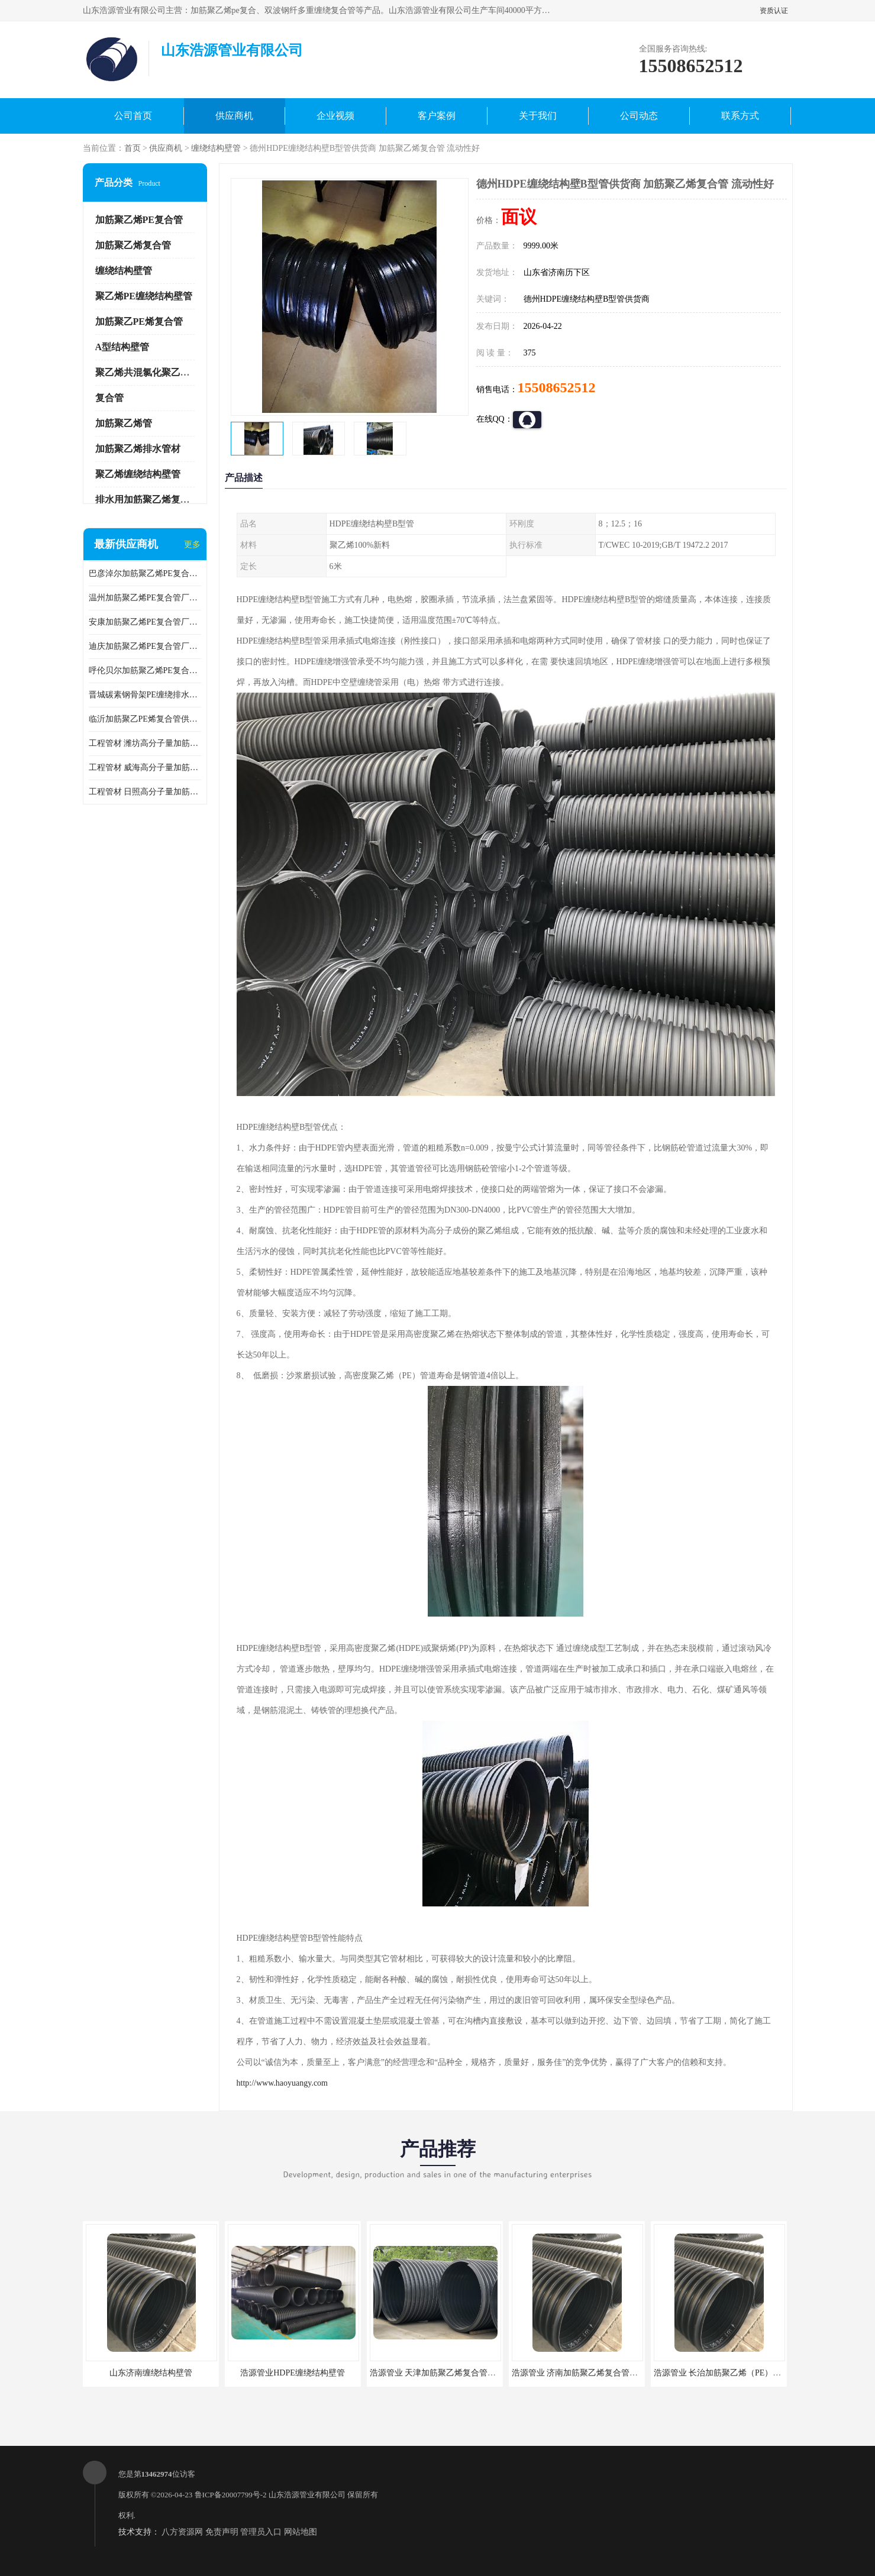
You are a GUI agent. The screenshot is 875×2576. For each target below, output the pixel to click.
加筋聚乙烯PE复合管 (139, 220)
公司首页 (133, 116)
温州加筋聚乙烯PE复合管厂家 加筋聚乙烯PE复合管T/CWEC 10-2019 (145, 597)
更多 (192, 544)
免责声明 (221, 2531)
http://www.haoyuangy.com (282, 2083)
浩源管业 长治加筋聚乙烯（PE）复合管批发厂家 (742, 2372)
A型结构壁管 (122, 347)
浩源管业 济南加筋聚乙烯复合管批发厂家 (587, 2372)
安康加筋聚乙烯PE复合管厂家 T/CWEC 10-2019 (145, 622)
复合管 (109, 398)
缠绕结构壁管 (216, 148)
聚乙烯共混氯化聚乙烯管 (147, 372)
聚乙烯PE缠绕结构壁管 (143, 296)
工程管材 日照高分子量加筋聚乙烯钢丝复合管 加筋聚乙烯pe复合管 (145, 791)
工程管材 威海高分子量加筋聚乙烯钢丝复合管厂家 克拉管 (145, 767)
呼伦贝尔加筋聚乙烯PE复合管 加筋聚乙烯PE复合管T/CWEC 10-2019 (145, 670)
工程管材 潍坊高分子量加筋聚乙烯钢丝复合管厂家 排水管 (145, 743)
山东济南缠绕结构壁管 (150, 2372)
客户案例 (437, 116)
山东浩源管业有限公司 (307, 2494)
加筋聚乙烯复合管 (133, 245)
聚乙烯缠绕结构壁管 (137, 474)
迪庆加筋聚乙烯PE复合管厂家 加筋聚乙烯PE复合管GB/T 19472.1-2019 (145, 646)
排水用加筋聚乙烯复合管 (147, 499)
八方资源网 (182, 2531)
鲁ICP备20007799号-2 (231, 2494)
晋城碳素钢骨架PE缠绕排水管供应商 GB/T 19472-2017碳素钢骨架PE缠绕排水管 (145, 694)
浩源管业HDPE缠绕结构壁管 (292, 2372)
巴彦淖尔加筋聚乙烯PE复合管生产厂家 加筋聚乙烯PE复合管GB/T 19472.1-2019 (145, 573)
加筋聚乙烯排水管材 (137, 449)
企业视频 (335, 116)
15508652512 (557, 387)
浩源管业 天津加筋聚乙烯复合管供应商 (441, 2372)
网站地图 (300, 2531)
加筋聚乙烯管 (123, 423)
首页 (132, 148)
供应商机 (234, 116)
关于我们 (538, 116)
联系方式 (740, 116)
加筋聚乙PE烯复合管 (139, 321)
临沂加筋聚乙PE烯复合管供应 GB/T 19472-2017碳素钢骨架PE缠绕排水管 (145, 719)
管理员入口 (261, 2531)
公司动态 (639, 116)
